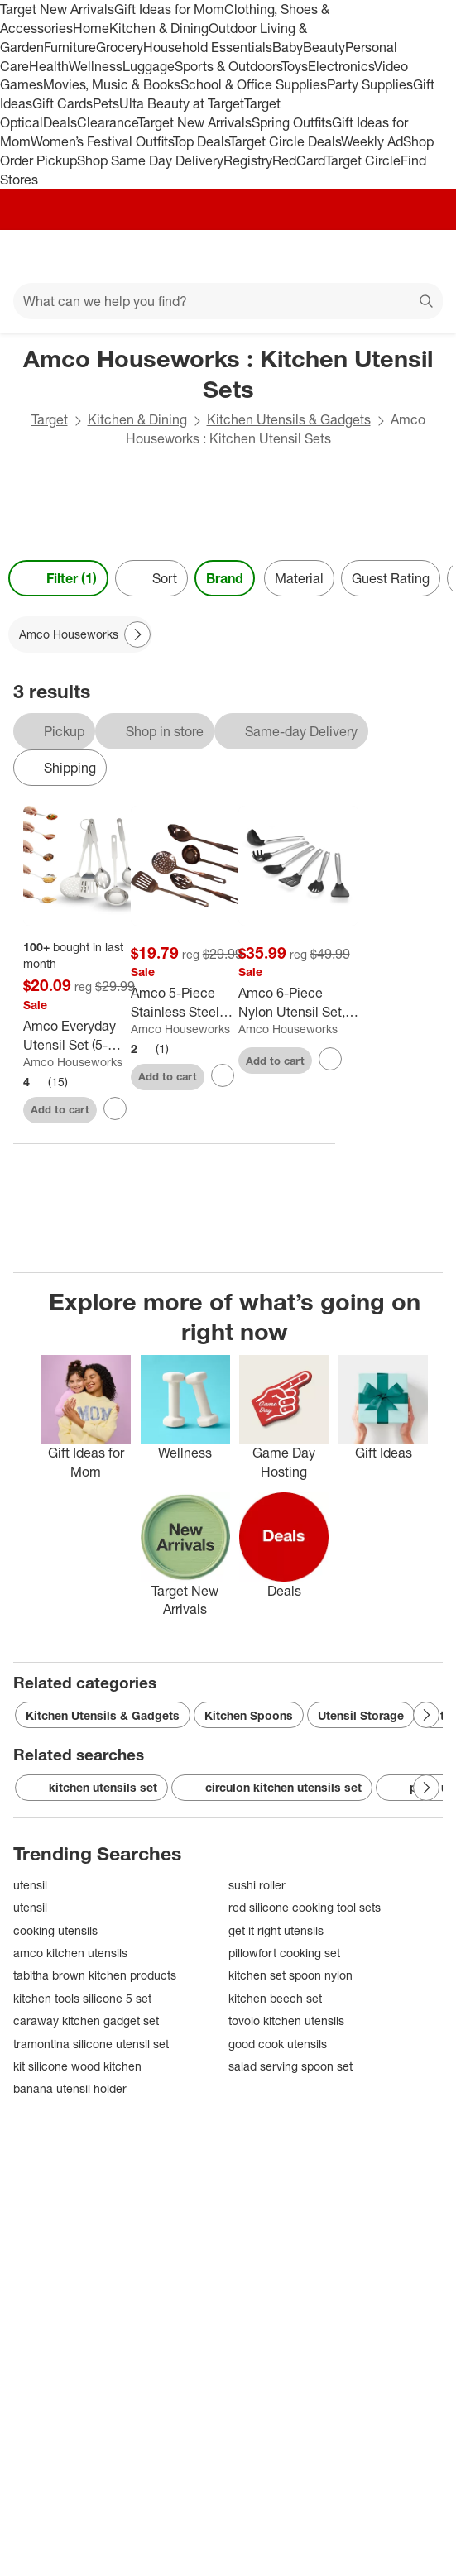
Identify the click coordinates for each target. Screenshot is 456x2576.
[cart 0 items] (421, 256)
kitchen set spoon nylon (290, 1975)
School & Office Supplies (253, 84)
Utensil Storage (361, 1715)
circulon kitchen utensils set (272, 1787)
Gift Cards (62, 103)
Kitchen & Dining (159, 28)
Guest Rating (391, 578)
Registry (247, 160)
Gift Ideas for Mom (169, 9)
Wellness (95, 66)
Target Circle (363, 160)
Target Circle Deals (285, 141)
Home (91, 28)
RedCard (298, 160)
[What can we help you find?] (228, 301)
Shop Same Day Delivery (150, 160)
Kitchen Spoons (248, 1715)
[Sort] (151, 578)
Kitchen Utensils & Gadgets (289, 419)
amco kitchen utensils (70, 1952)
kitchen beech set (275, 1998)
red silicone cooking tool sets (304, 1907)
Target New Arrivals (57, 9)
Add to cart (60, 1109)
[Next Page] (137, 634)
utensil (30, 1885)
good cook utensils (277, 2043)
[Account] (378, 256)
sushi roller (257, 1885)
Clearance (107, 122)
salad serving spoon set (290, 2066)
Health (49, 66)
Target (49, 419)
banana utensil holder (70, 2088)
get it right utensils (276, 1930)
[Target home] (228, 256)
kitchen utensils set (91, 1787)
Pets (106, 103)
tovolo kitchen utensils (286, 2020)
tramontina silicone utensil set (91, 2043)
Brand (224, 578)
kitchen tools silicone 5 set (82, 1998)
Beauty (324, 47)
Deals (60, 122)
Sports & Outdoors (228, 66)
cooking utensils (55, 1930)
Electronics (341, 66)
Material (299, 578)
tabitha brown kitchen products (94, 1975)
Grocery (119, 47)
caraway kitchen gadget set (86, 2020)
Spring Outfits (292, 122)
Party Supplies (370, 84)
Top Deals (201, 141)
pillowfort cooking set (284, 1952)
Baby (287, 47)
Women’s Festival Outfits (102, 141)
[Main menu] (35, 256)
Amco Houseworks (72, 1062)
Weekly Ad (372, 141)
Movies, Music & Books (111, 84)
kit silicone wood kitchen (77, 2066)
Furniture (70, 47)
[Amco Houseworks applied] (80, 634)
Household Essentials (207, 47)
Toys (294, 66)
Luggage (148, 66)
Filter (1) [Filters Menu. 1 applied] (58, 578)
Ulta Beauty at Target (181, 103)
